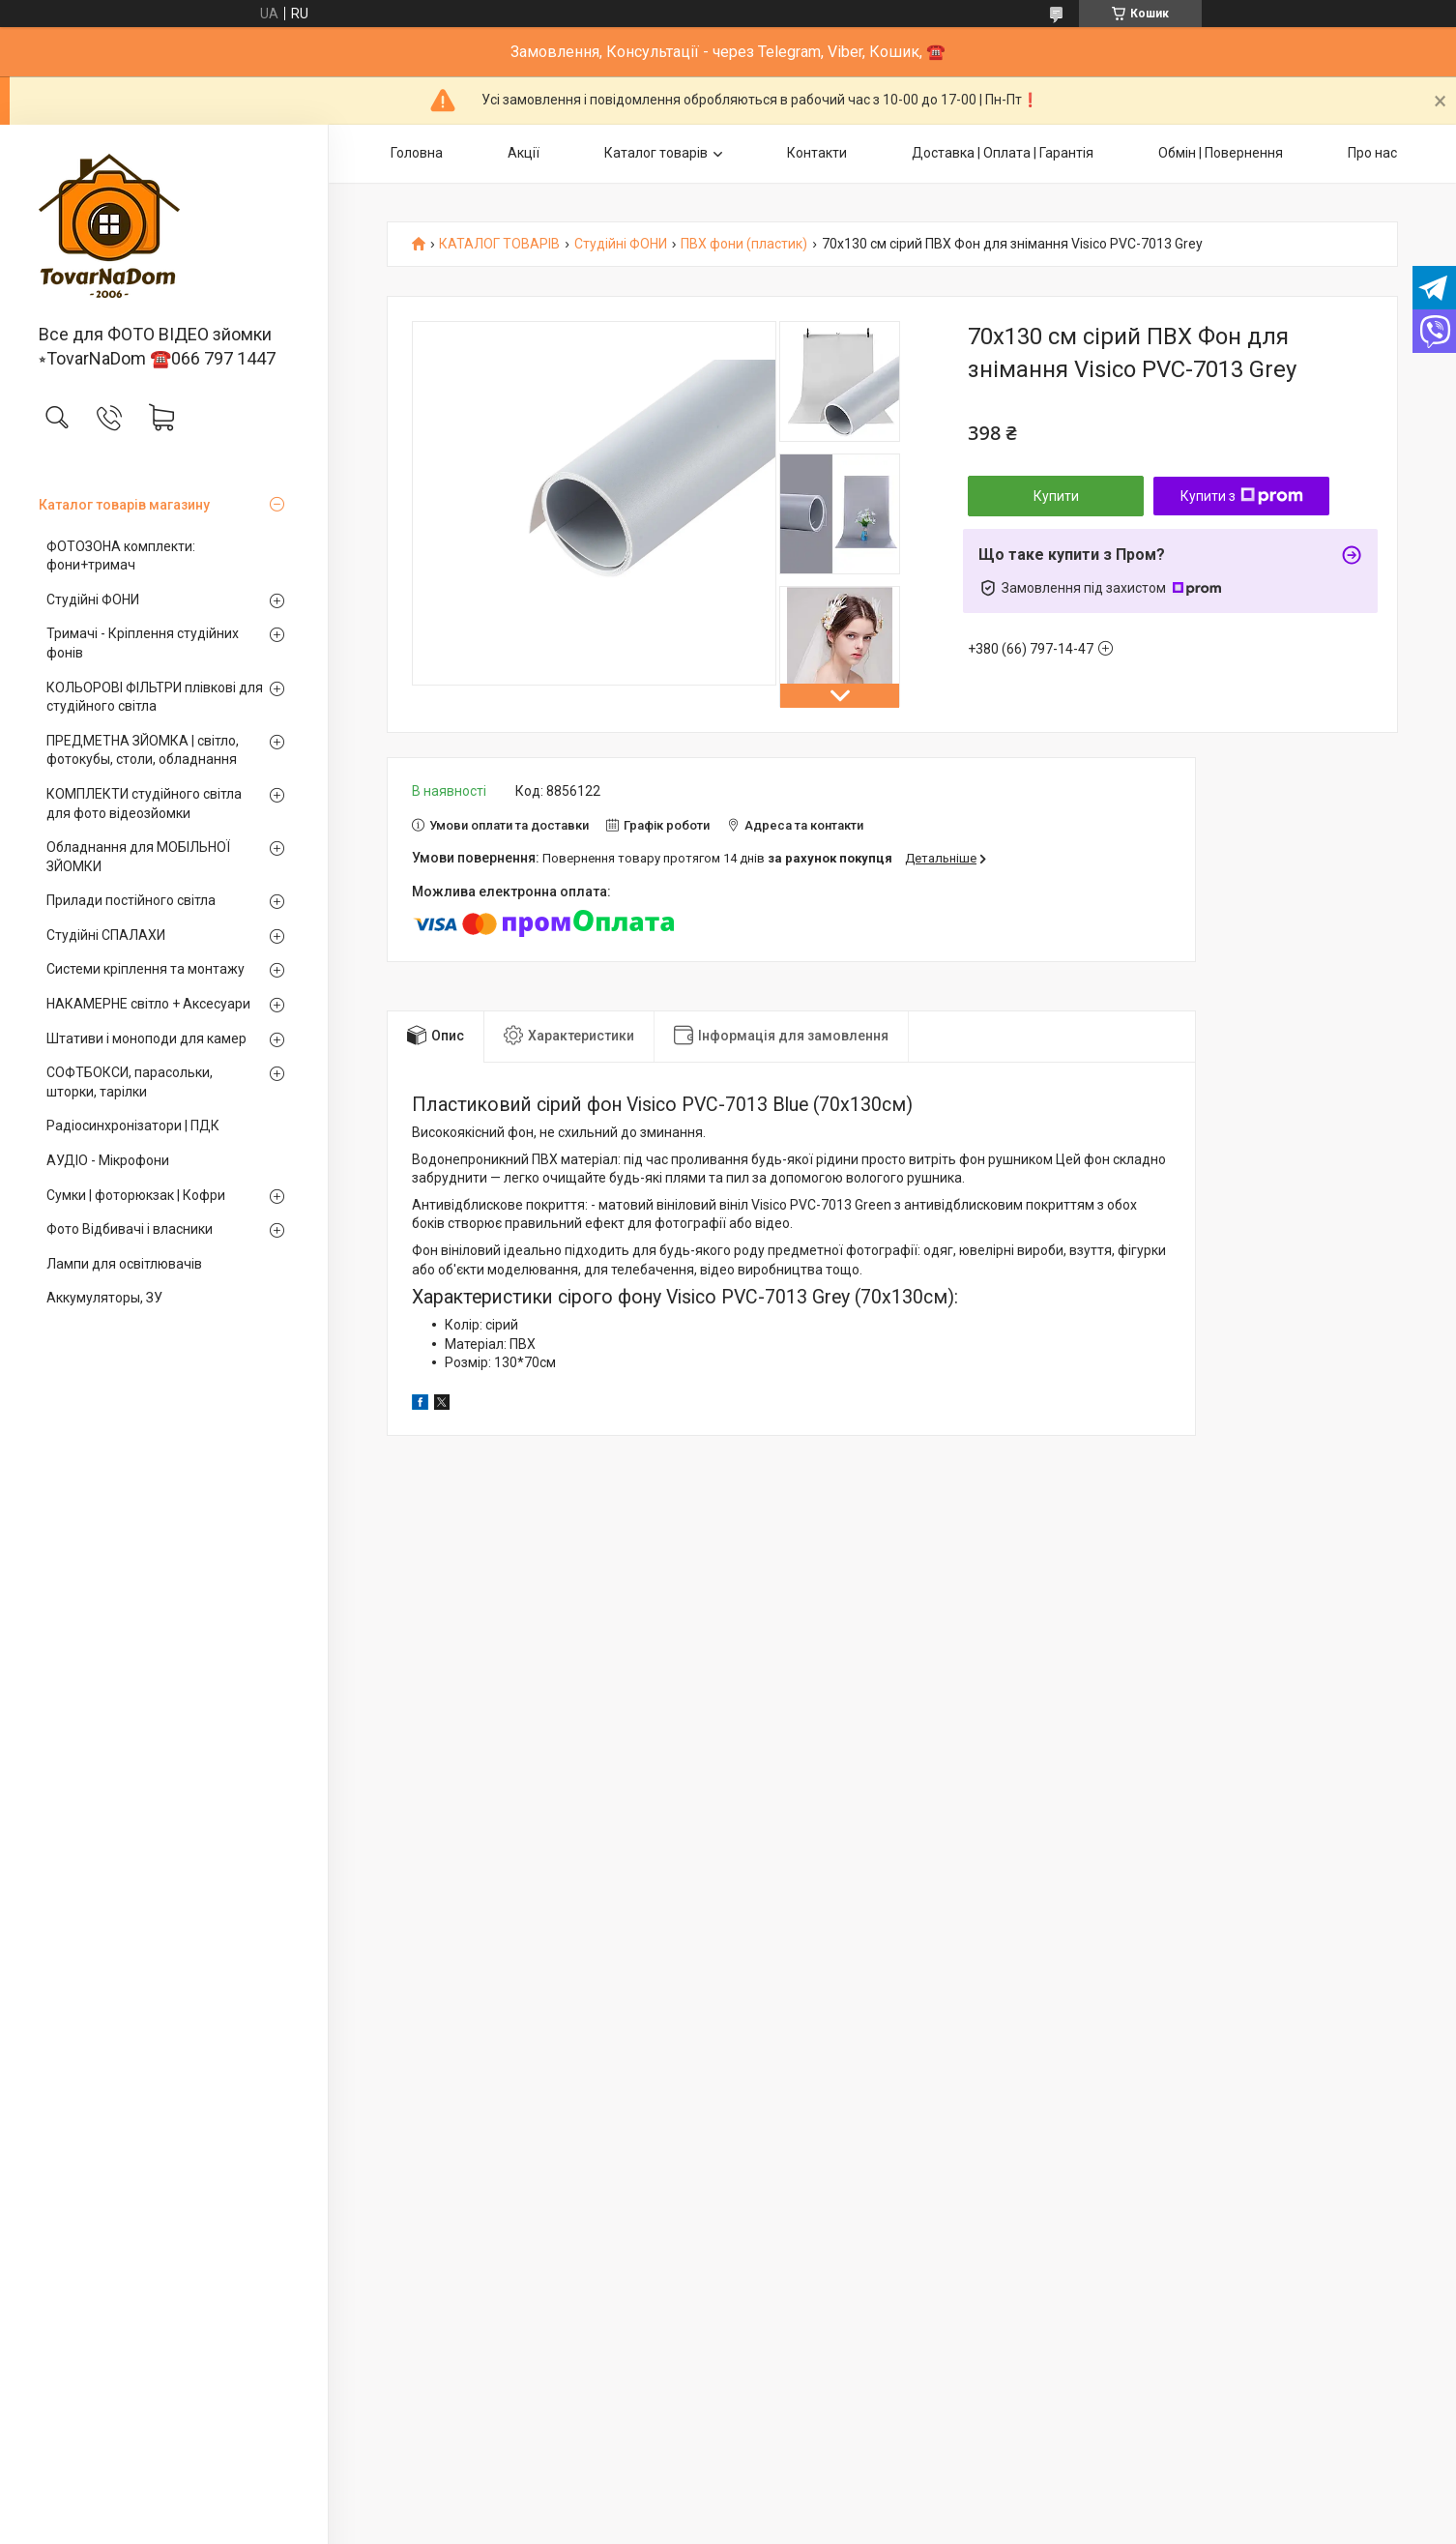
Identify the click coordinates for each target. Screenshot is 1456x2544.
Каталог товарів (656, 153)
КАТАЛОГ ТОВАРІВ (499, 244)
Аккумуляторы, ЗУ (104, 1297)
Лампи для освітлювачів (124, 1264)
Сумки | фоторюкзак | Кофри (135, 1195)
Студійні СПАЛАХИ (105, 935)
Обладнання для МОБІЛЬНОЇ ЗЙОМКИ (138, 856)
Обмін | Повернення (1220, 153)
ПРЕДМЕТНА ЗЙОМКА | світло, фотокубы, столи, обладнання (142, 750)
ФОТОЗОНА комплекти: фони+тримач (120, 556)
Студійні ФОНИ (92, 599)
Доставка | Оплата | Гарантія (1002, 153)
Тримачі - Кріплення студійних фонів (142, 643)
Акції (523, 153)
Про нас (1372, 153)
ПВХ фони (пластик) (744, 244)
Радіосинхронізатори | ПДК (132, 1125)
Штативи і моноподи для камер (146, 1038)
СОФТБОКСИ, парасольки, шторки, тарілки (129, 1082)
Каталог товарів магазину (124, 504)
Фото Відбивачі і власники (129, 1229)
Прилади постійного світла (131, 900)
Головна (417, 153)
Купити (1056, 496)
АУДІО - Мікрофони (107, 1160)
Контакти (817, 153)
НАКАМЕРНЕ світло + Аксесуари (148, 1003)
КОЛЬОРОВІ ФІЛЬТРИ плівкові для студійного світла (154, 697)
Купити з (1241, 496)
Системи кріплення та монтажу (145, 969)
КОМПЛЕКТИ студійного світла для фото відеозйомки (144, 803)
